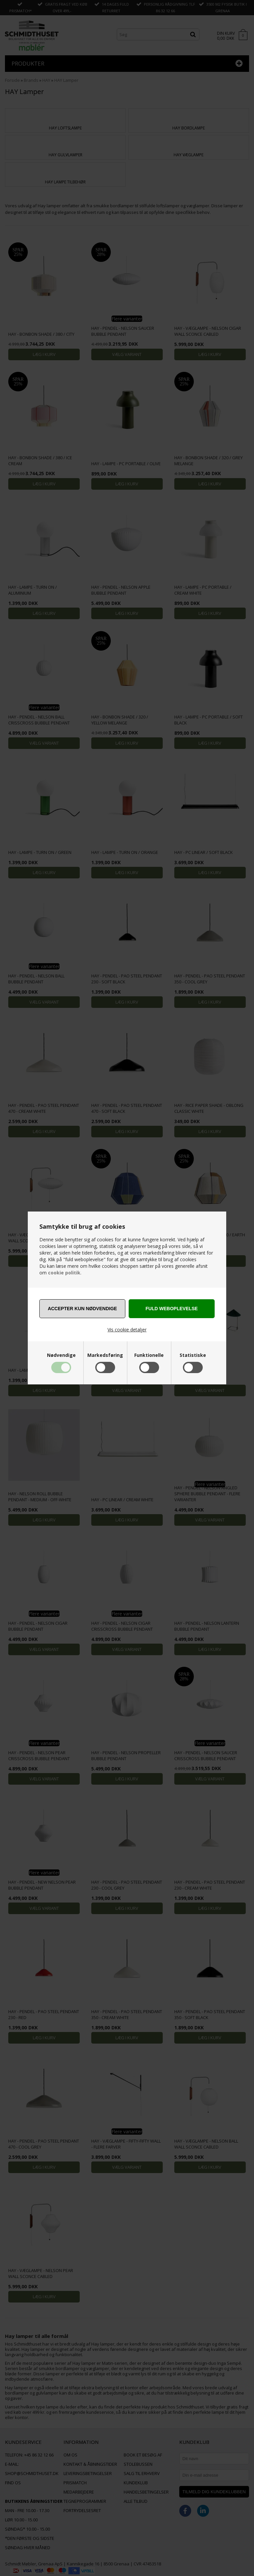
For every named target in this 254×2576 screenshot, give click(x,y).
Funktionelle (149, 1355)
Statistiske (193, 1355)
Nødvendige (61, 1355)
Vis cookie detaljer (127, 1329)
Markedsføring (105, 1355)
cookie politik (64, 1272)
